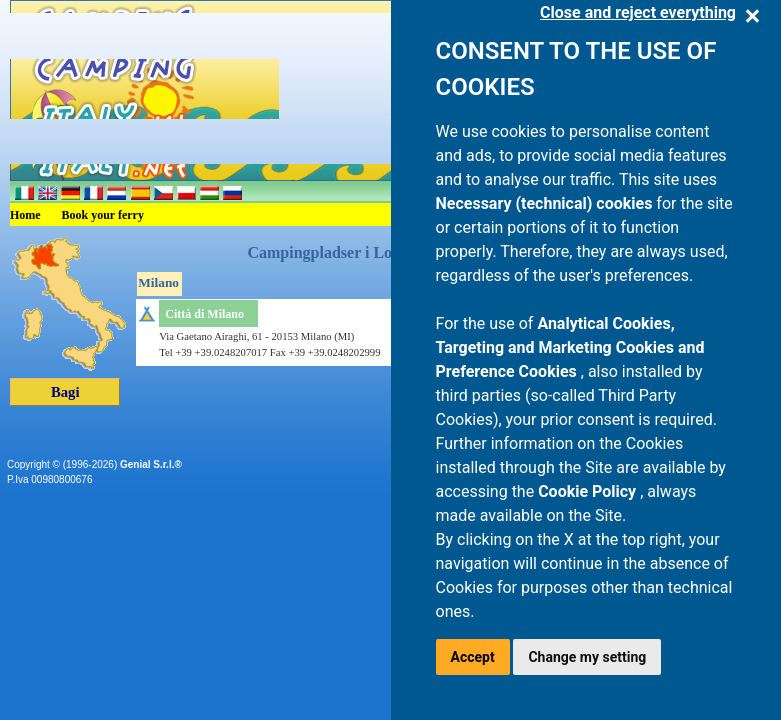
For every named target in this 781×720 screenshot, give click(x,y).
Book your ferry (103, 215)
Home (25, 215)
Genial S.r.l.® (151, 464)
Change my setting (587, 657)
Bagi (65, 392)
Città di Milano (204, 314)
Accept (473, 657)
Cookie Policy (589, 491)
